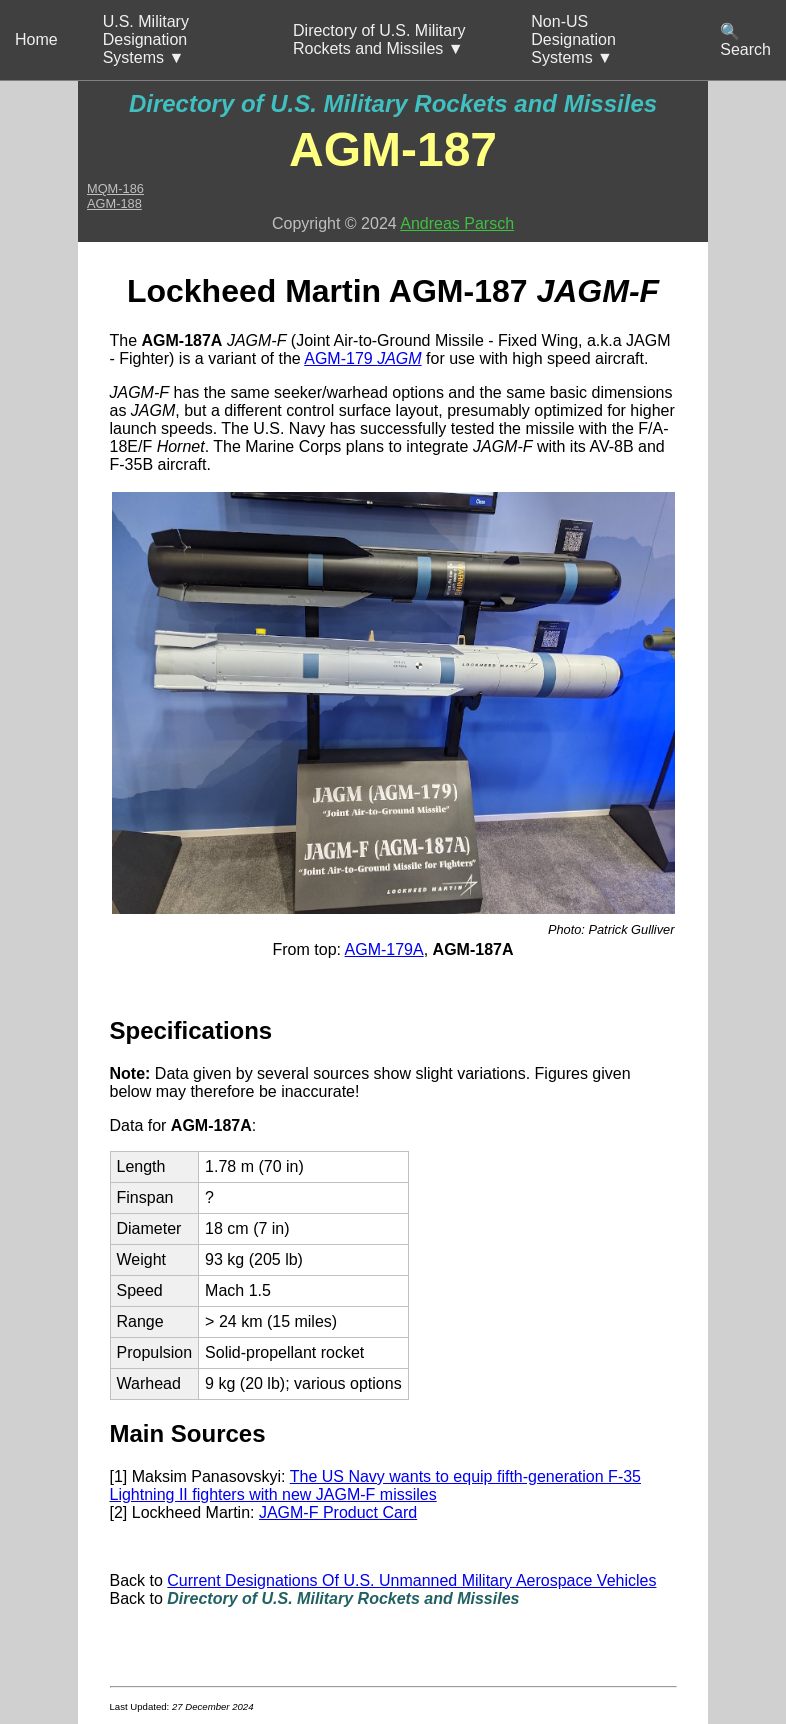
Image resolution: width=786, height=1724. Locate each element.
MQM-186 (115, 188)
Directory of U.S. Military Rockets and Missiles (393, 103)
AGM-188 (114, 203)
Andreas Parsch (457, 223)
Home (36, 39)
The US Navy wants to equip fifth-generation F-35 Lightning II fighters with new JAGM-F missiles (376, 1485)
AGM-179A (384, 949)
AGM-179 (362, 358)
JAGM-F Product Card (338, 1512)
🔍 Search (745, 40)
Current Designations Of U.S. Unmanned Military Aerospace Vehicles (411, 1580)
